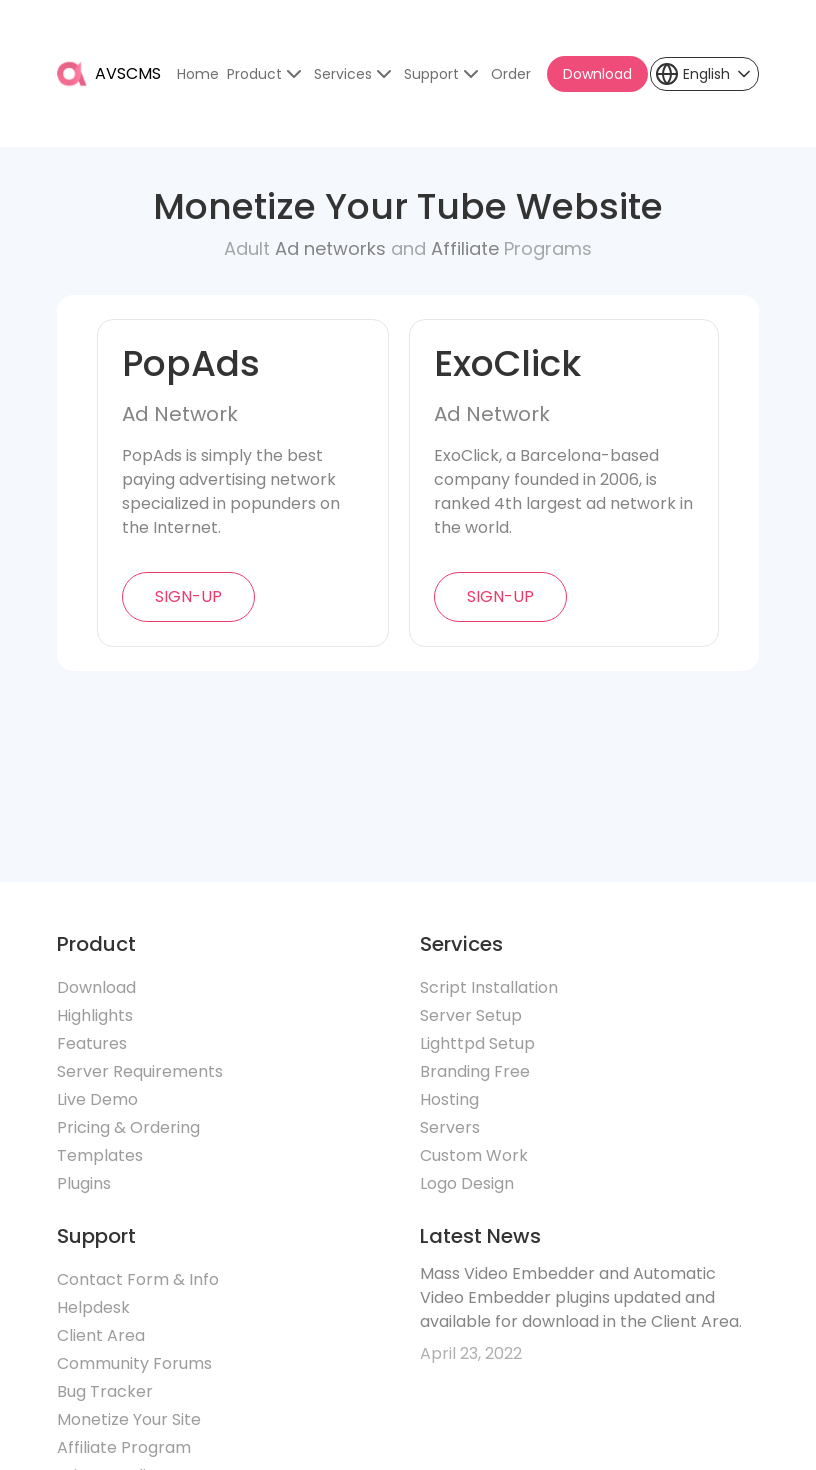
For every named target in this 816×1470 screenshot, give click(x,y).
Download (597, 74)
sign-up (188, 596)
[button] (704, 74)
